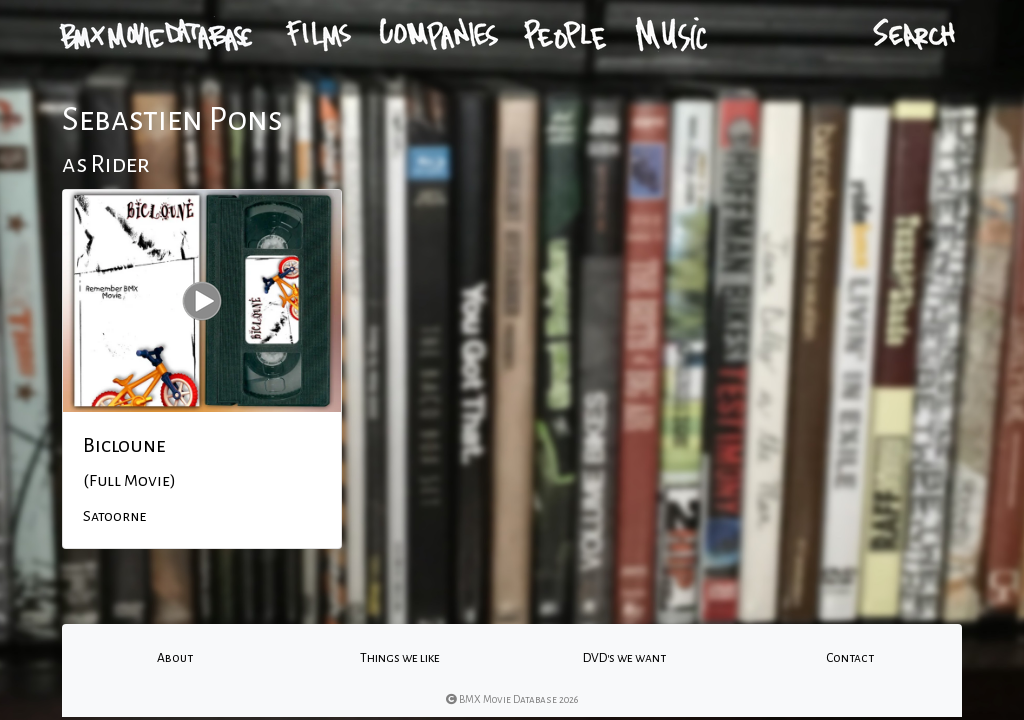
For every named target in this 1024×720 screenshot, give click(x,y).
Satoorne (114, 516)
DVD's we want (624, 658)
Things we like (400, 658)
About (175, 658)
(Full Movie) (129, 481)
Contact (850, 658)
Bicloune (124, 445)
